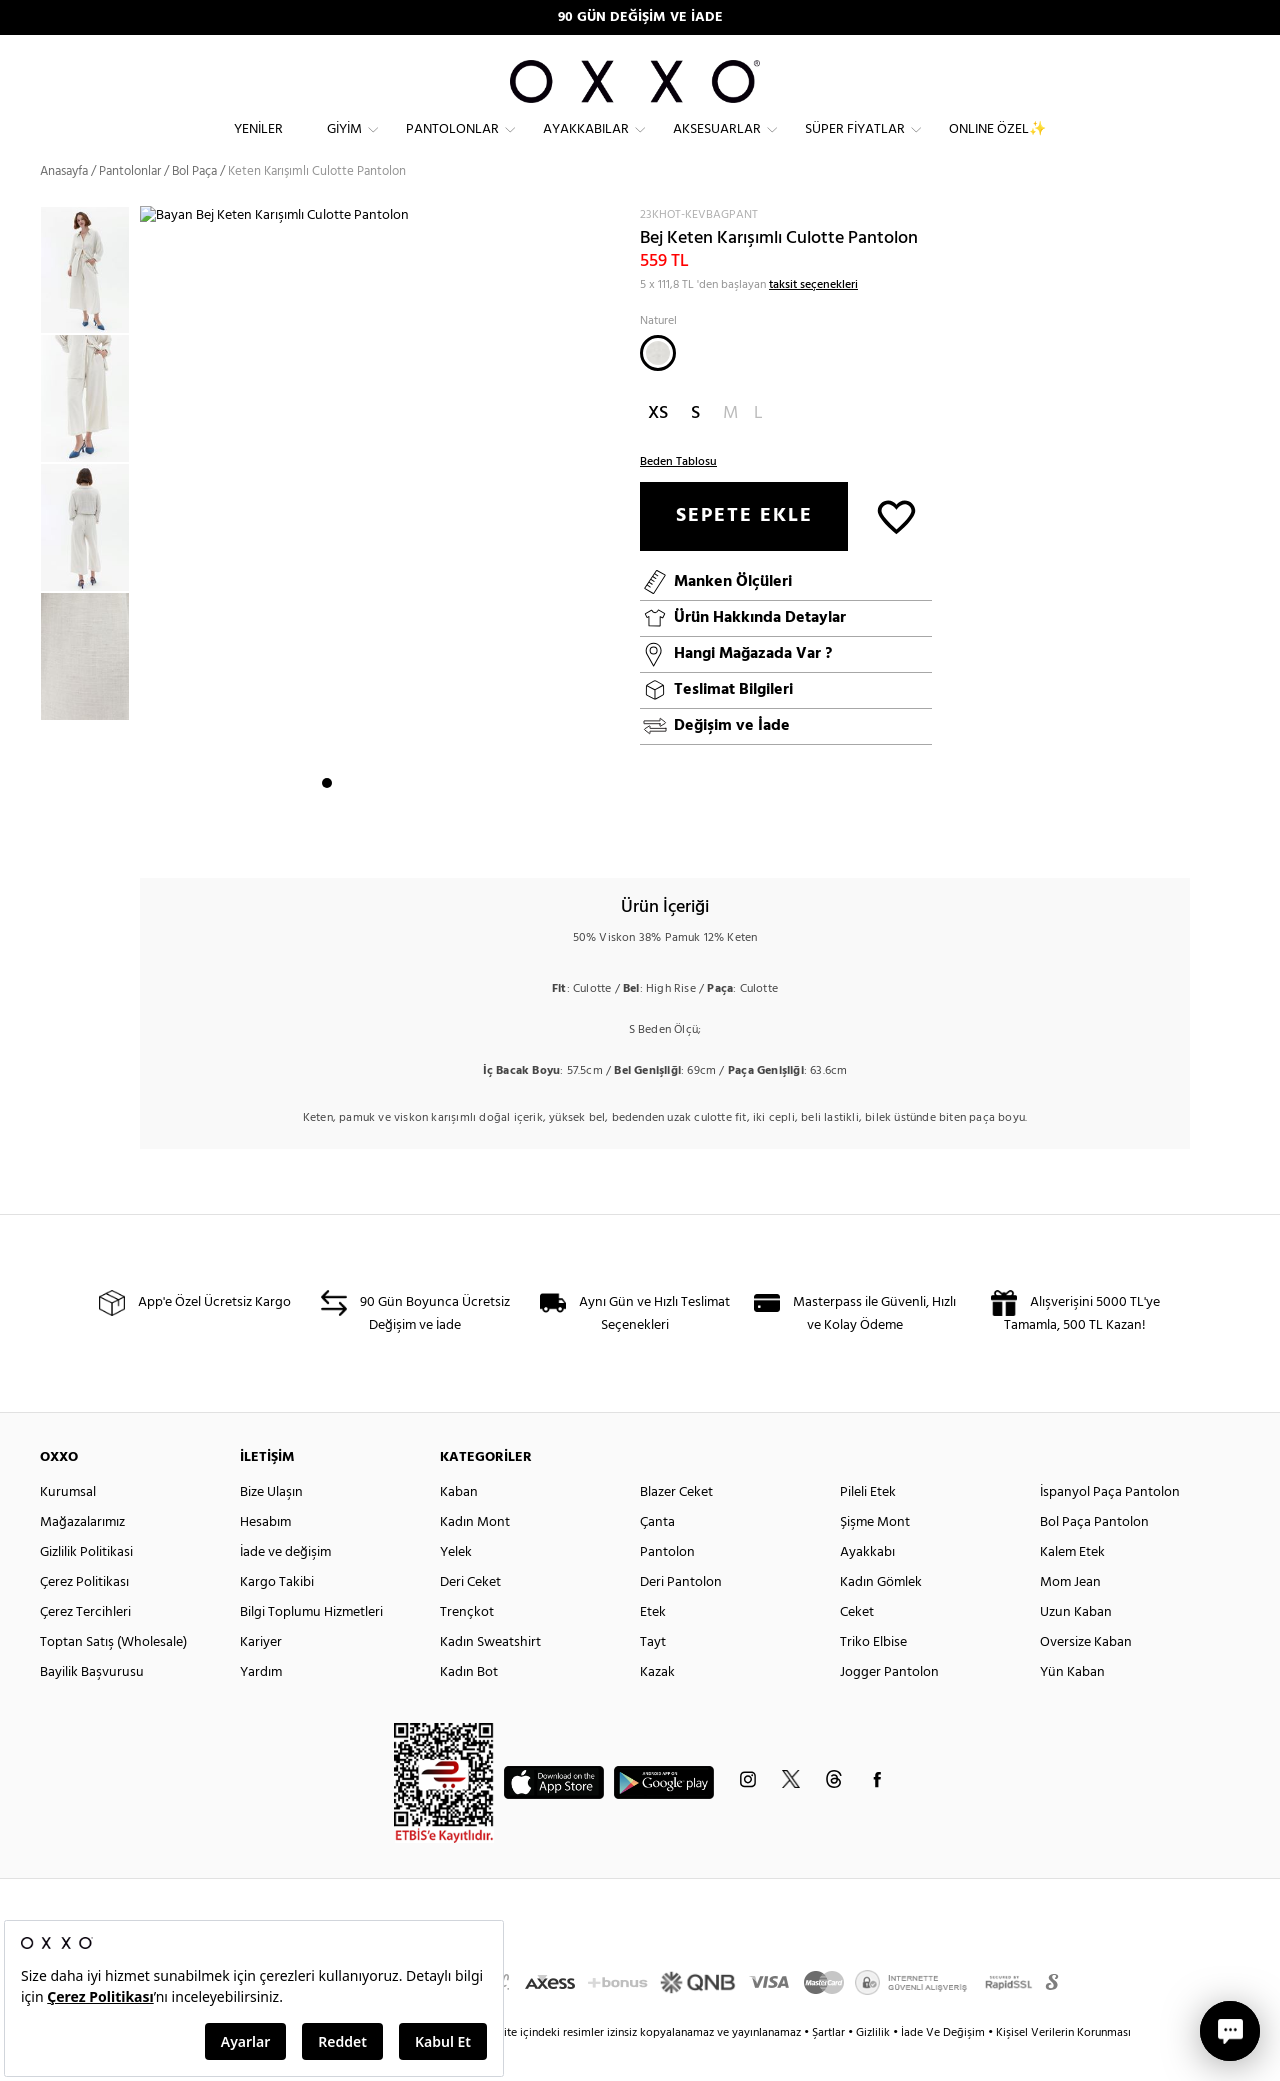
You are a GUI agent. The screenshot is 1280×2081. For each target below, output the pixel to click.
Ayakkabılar (586, 145)
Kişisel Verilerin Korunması (1063, 2066)
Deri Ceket (470, 1615)
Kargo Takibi (277, 1615)
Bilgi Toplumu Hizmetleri (311, 1645)
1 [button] (327, 831)
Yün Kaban (1072, 1705)
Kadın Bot (469, 1705)
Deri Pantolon (681, 1615)
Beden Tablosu (678, 495)
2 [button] (345, 831)
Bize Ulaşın (271, 1525)
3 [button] (363, 831)
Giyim (344, 145)
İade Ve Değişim (943, 2066)
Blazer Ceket (676, 1525)
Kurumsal (68, 1525)
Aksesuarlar (717, 145)
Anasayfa (64, 204)
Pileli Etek (868, 1525)
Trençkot (467, 1645)
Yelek (456, 1585)
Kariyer (261, 1675)
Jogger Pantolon (889, 1705)
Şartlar (830, 2066)
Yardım (261, 1705)
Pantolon (667, 1585)
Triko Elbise (873, 1675)
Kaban (459, 1525)
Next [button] (150, 551)
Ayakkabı (867, 1585)
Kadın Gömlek (881, 1615)
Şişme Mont (875, 1555)
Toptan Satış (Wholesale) (113, 1675)
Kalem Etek (1072, 1585)
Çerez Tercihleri (85, 1645)
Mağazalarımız (82, 1555)
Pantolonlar (452, 145)
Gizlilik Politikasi (86, 1585)
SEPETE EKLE (744, 549)
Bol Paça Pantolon (1094, 1555)
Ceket (857, 1645)
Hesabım (265, 1555)
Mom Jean (1070, 1615)
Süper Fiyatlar (855, 145)
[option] (90, 304)
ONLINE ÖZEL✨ (997, 145)
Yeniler (258, 145)
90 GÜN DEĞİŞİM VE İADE (640, 17)
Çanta (657, 1555)
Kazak (657, 1705)
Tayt (653, 1675)
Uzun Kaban (1076, 1645)
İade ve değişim (285, 1585)
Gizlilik (874, 2066)
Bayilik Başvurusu (92, 1705)
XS (658, 446)
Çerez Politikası (84, 1615)
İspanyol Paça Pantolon (1110, 1525)
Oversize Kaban (1086, 1675)
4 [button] (381, 831)
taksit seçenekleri (813, 318)
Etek (653, 1645)
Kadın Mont (475, 1555)
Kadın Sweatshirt (490, 1675)
